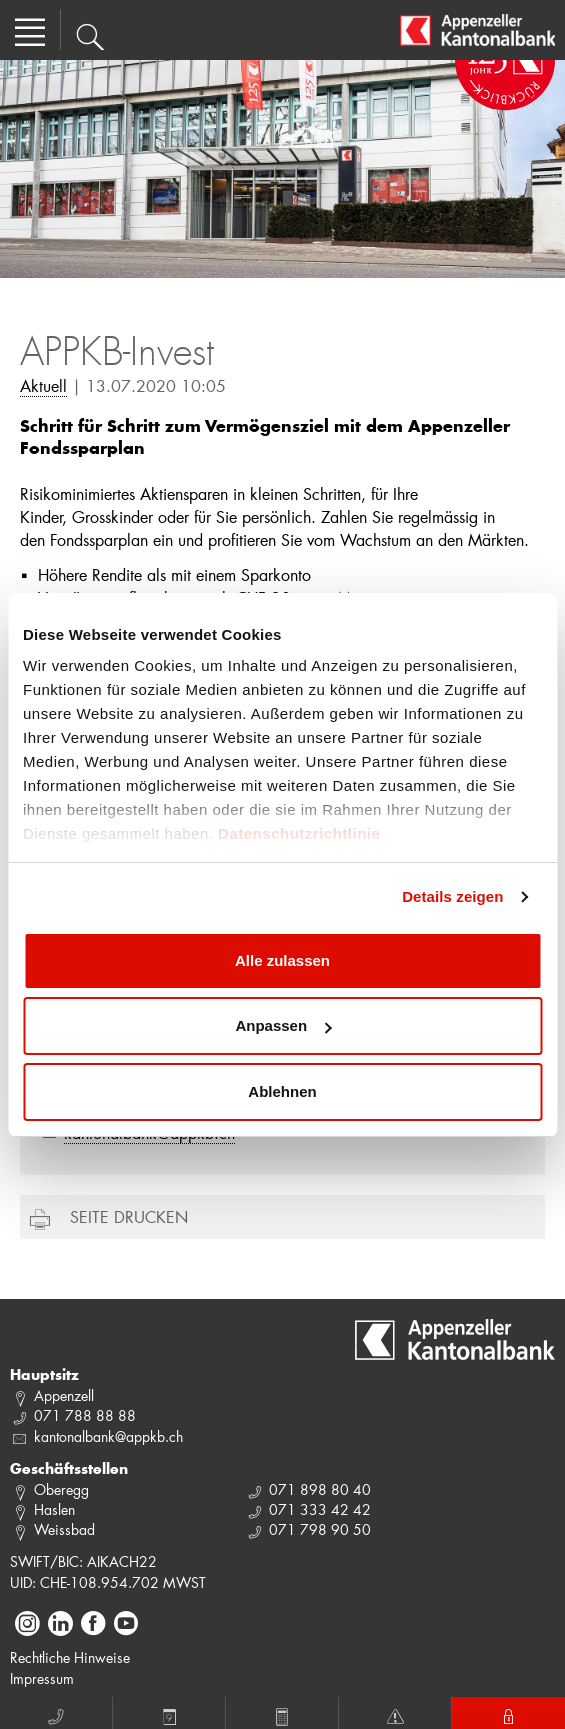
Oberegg (61, 1489)
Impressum (42, 1678)
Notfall (395, 1714)
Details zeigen (452, 896)
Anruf (56, 1714)
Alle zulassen (282, 960)
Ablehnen (282, 1091)
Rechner (282, 1714)
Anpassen (283, 1025)
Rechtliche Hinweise (70, 1657)
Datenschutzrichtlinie (299, 833)
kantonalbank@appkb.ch (108, 1436)
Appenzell (64, 1395)
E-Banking (508, 1714)
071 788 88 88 (85, 1415)
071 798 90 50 (320, 1529)
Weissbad (64, 1529)
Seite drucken (129, 1216)
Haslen (54, 1509)
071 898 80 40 (320, 1489)
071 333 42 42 (320, 1509)
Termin (169, 1714)
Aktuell (43, 385)
